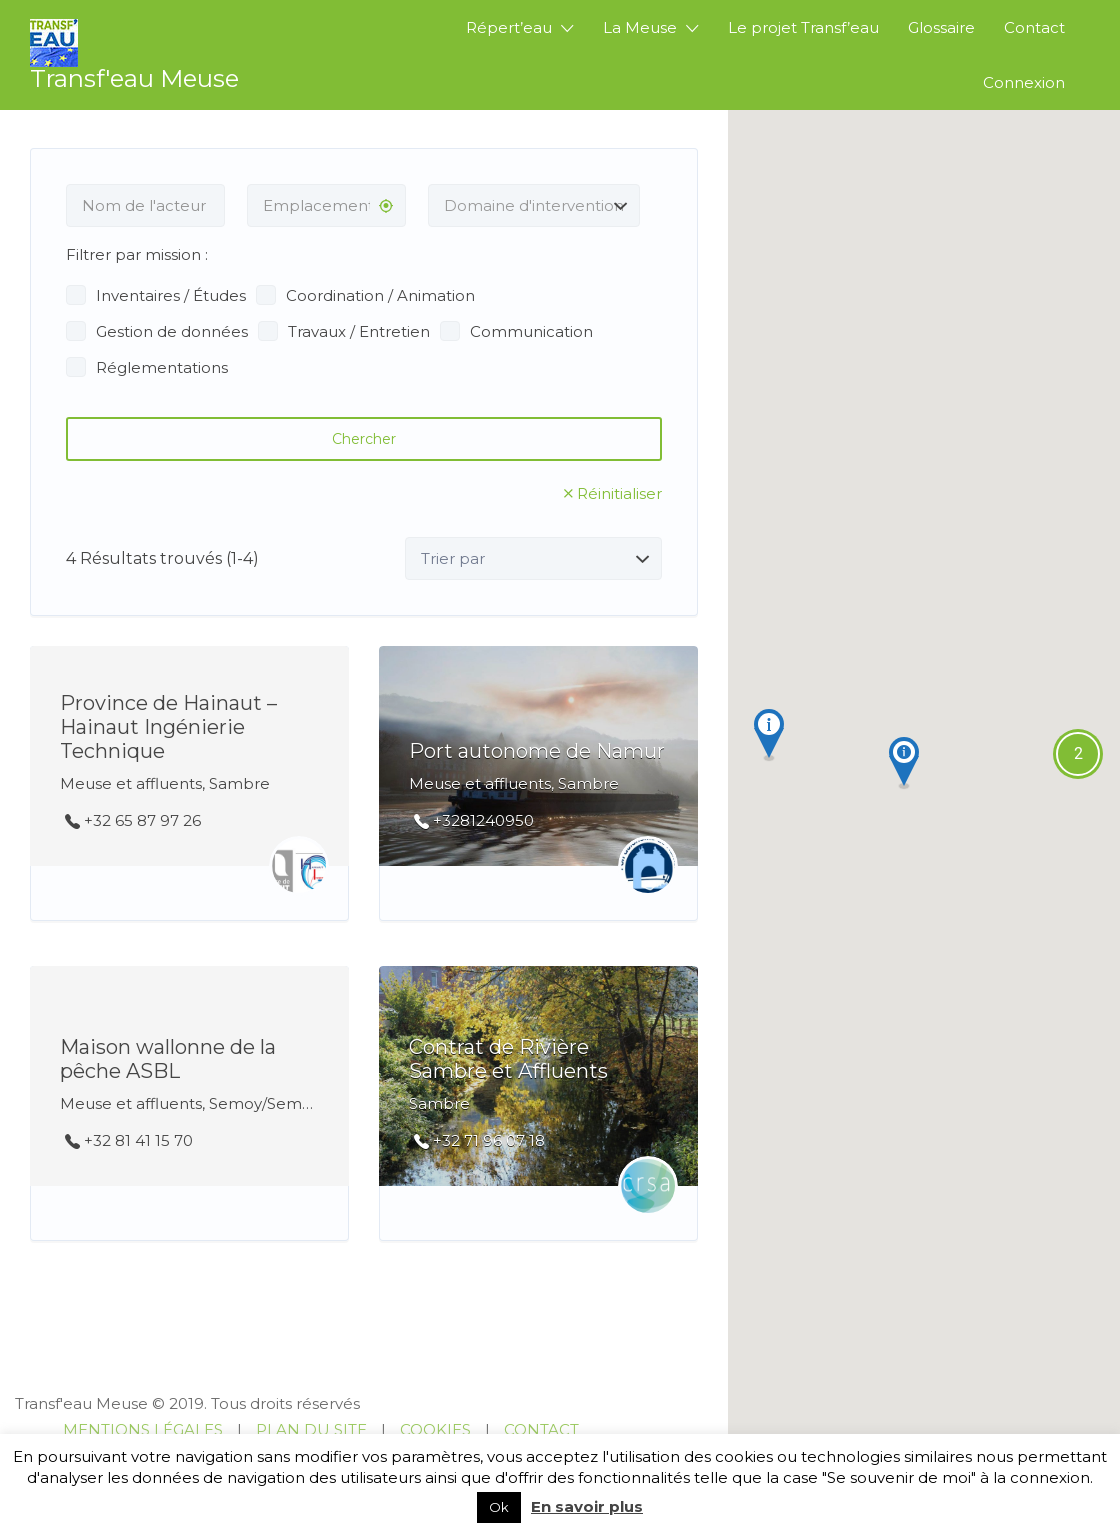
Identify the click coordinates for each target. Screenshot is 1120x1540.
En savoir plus (587, 1506)
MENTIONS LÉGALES (143, 1429)
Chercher (364, 439)
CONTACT (541, 1429)
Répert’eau (509, 27)
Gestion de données (172, 331)
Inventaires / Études (171, 295)
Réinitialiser (619, 493)
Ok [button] (499, 1507)
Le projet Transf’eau (803, 27)
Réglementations (162, 367)
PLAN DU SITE (311, 1429)
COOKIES (435, 1429)
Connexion (1024, 82)
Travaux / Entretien (359, 331)
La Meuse (640, 27)
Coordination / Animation (380, 295)
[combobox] (534, 205)
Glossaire (941, 27)
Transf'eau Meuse (134, 78)
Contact (1034, 27)
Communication (531, 331)
